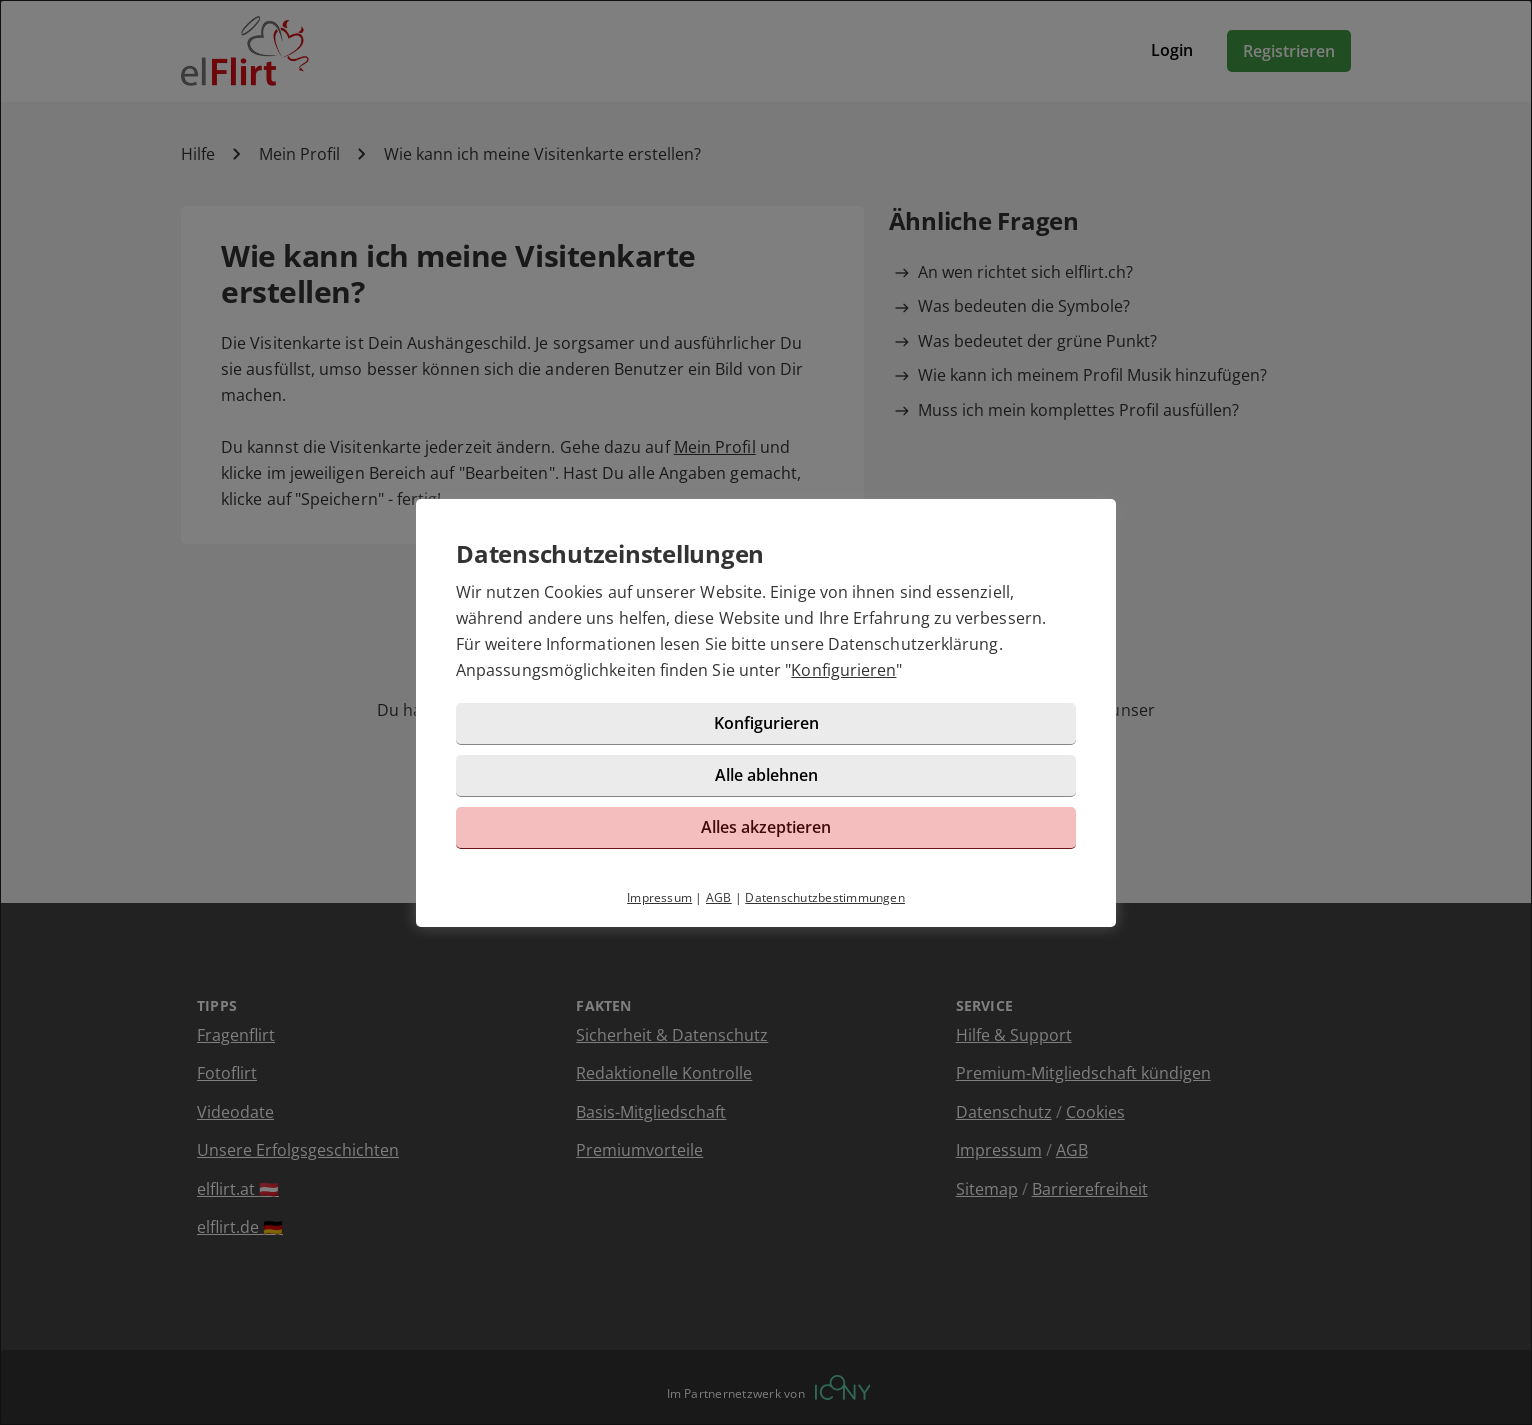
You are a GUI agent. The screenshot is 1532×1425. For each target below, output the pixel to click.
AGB (719, 897)
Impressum (659, 897)
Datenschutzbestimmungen (825, 897)
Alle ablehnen (766, 775)
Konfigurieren (843, 670)
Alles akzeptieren (766, 827)
